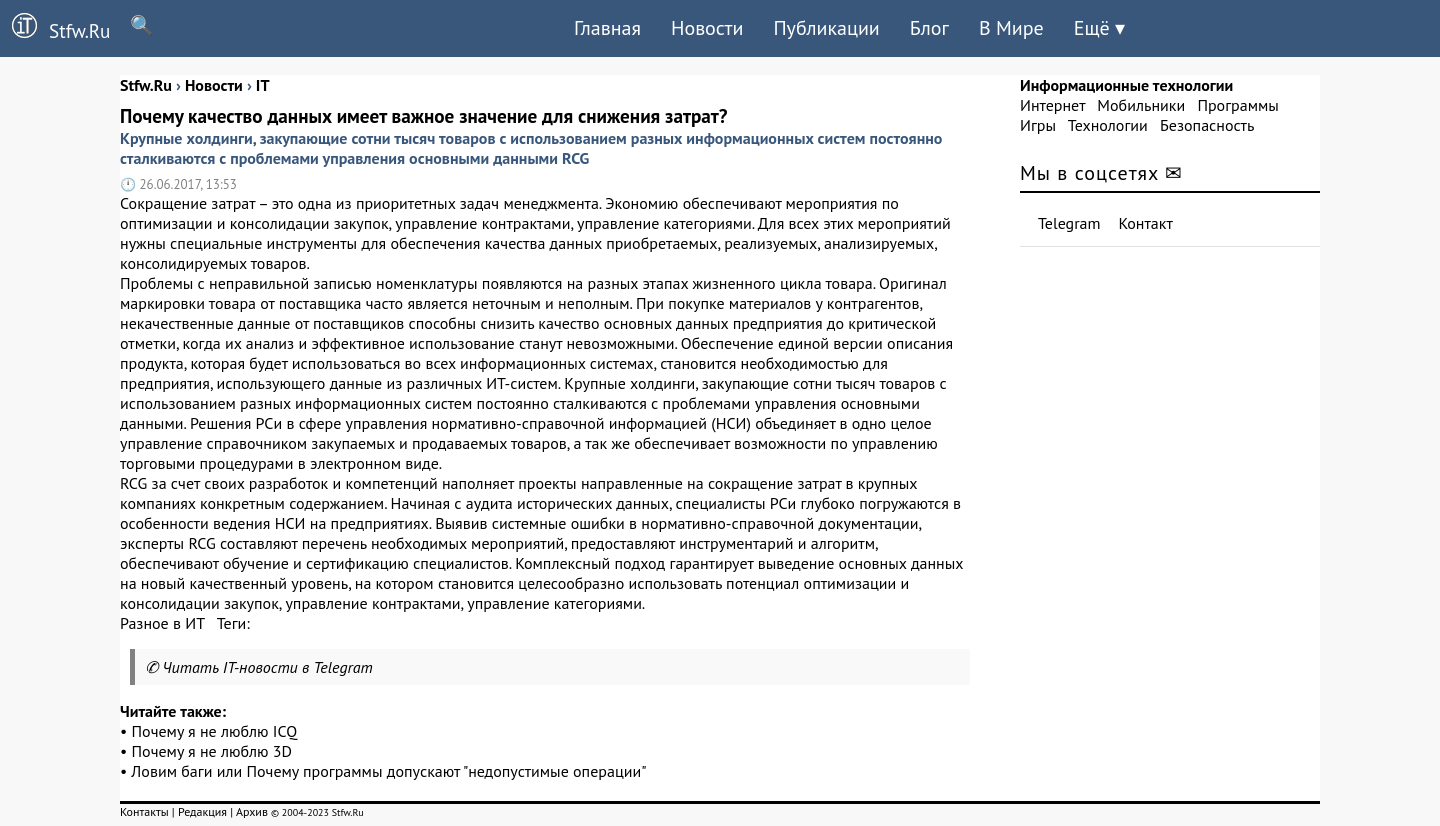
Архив (252, 811)
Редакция (202, 811)
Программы (1237, 105)
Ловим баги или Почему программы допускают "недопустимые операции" (388, 771)
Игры (1038, 125)
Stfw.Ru (55, 28)
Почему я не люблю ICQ (215, 731)
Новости (707, 28)
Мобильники (1141, 105)
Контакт (1146, 223)
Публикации (826, 28)
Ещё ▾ (1099, 28)
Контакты (144, 811)
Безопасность (1207, 125)
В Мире (1011, 28)
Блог (929, 28)
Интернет (1052, 105)
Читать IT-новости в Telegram (267, 667)
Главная (607, 28)
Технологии (1108, 125)
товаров (907, 383)
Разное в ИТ (162, 623)
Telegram (1069, 223)
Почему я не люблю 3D (212, 751)
